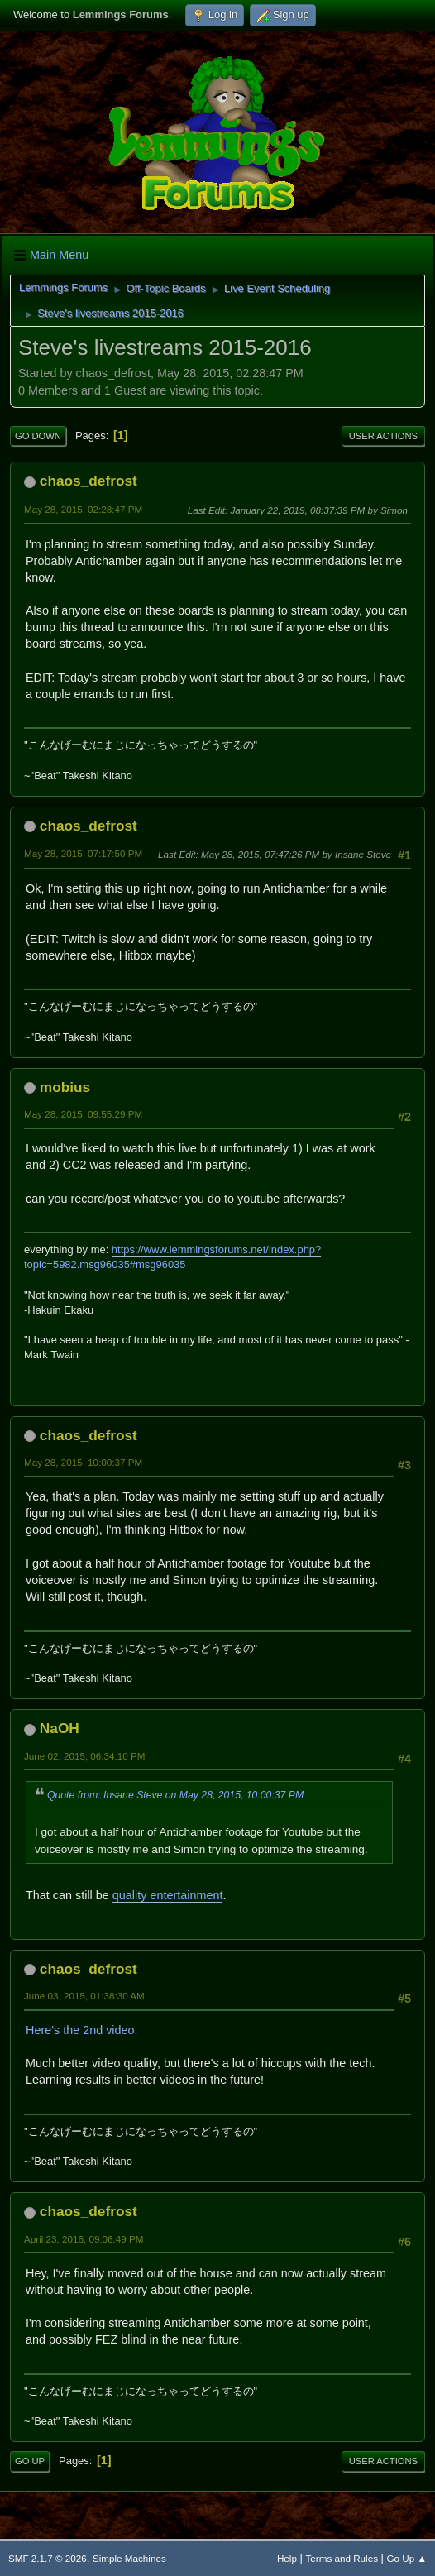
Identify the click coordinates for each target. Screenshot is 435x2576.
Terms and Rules (342, 2558)
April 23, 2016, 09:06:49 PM (84, 2239)
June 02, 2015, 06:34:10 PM (84, 1755)
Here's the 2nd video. (82, 2030)
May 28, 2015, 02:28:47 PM (83, 509)
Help (287, 2558)
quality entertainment (167, 1895)
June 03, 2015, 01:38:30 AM (84, 1995)
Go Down (38, 436)
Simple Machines (129, 2558)
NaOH (59, 1728)
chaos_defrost (88, 480)
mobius (65, 1087)
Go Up (30, 2461)
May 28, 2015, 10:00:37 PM (83, 1462)
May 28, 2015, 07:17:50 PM (83, 853)
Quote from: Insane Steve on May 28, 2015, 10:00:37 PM (175, 1795)
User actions (383, 436)
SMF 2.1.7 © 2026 (47, 2558)
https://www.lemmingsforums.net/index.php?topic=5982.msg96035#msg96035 (172, 1257)
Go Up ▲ (407, 2558)
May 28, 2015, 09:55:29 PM (83, 1113)
